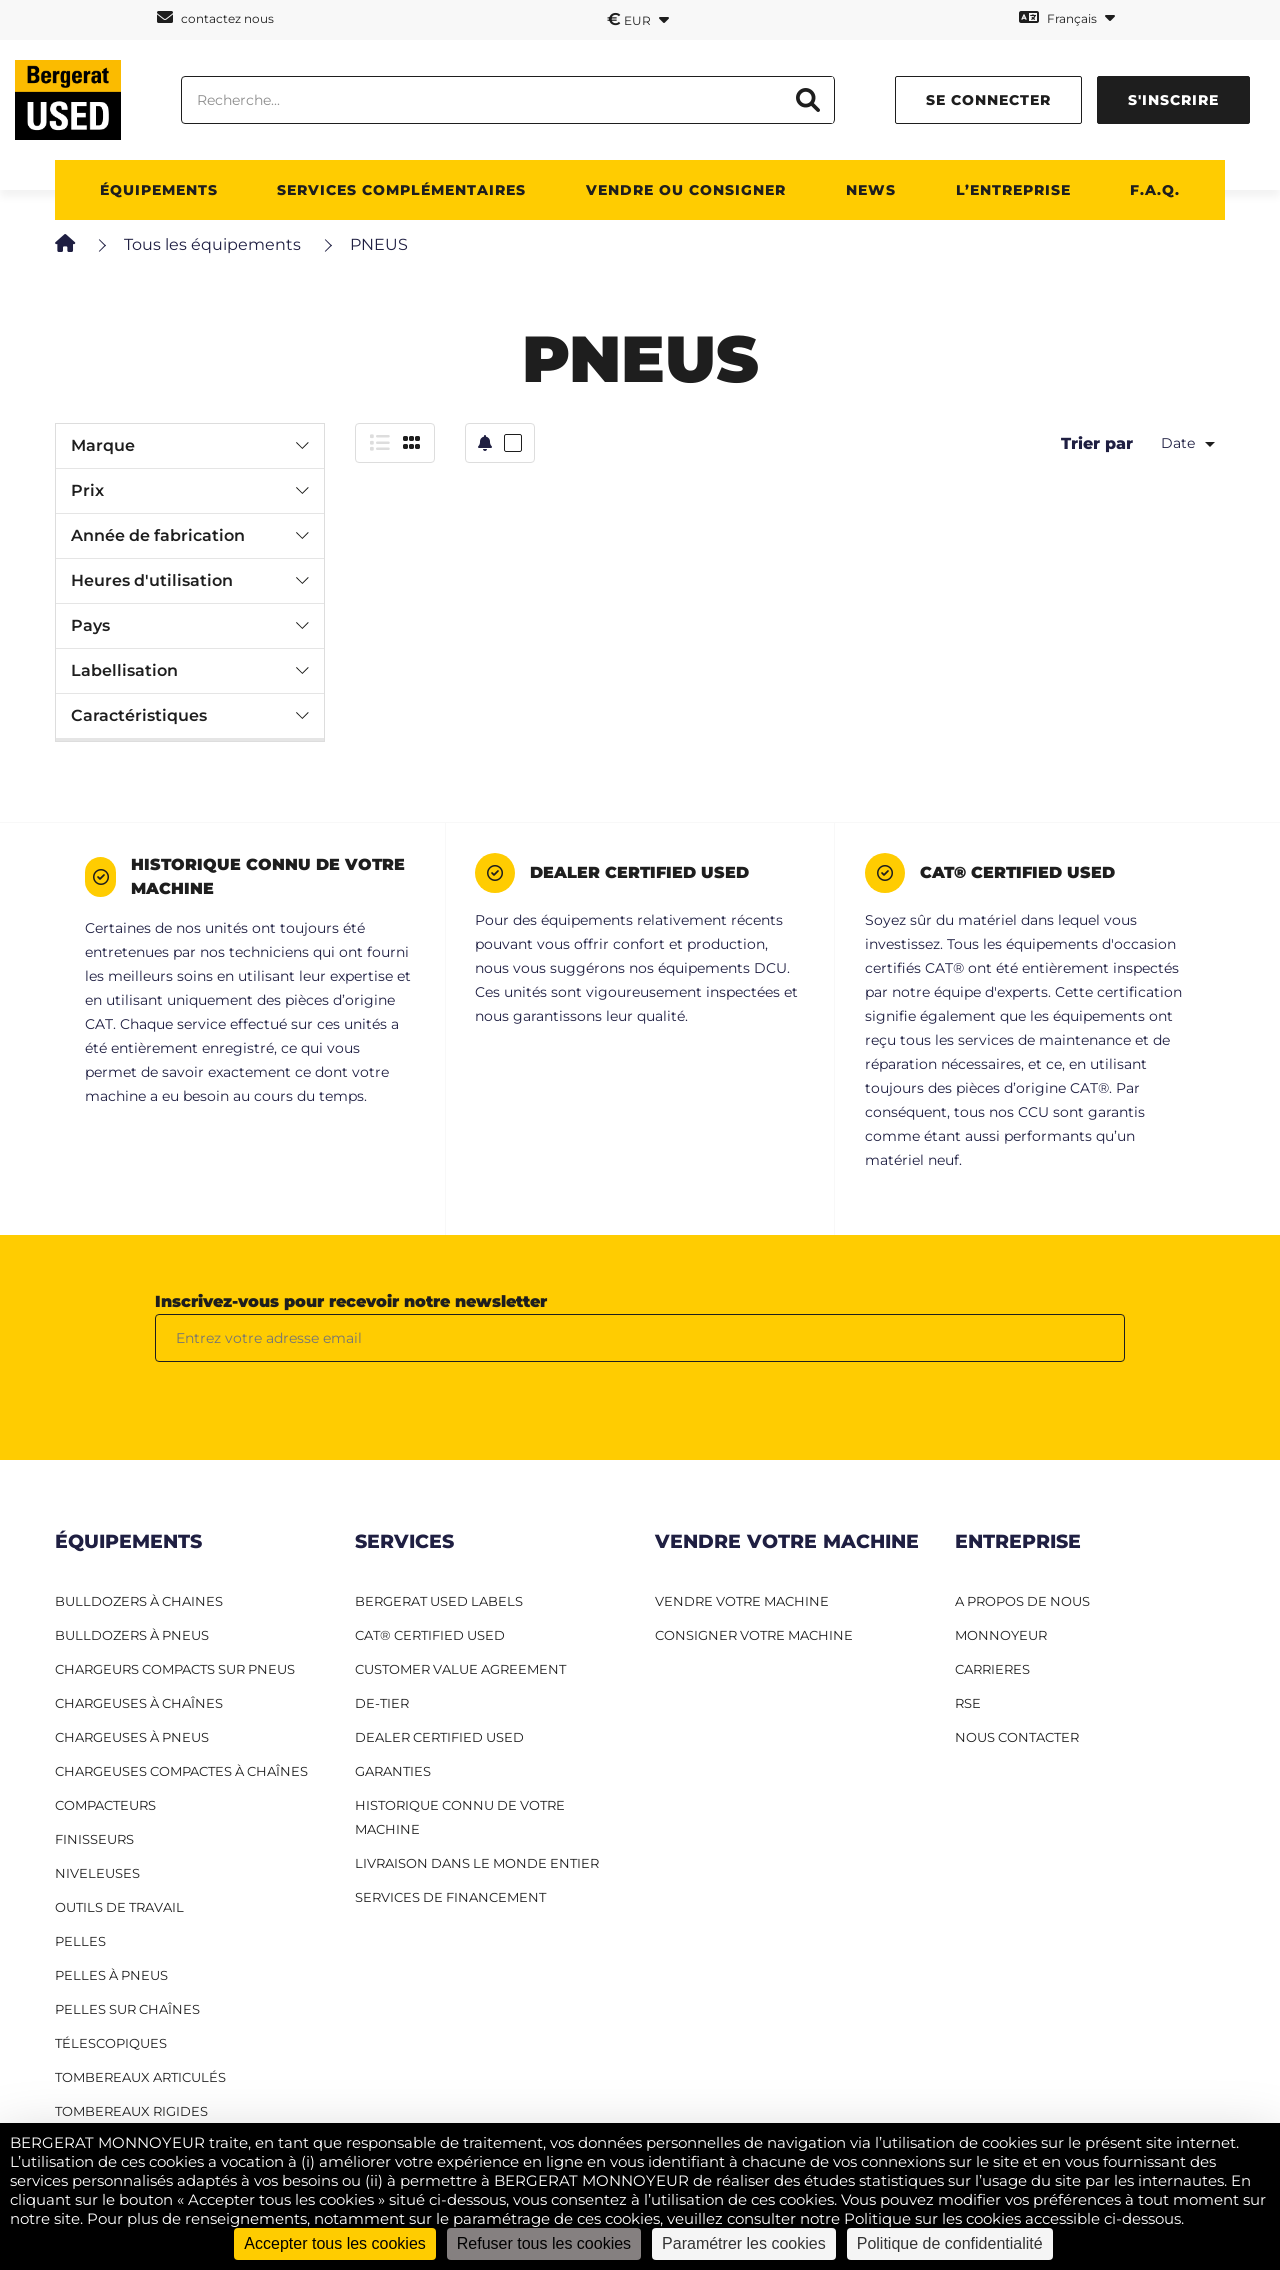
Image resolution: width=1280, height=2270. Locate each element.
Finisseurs (94, 1839)
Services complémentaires (401, 190)
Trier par (1097, 443)
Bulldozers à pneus (132, 1635)
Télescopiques (111, 2043)
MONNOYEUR (1001, 1635)
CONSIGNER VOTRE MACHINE (754, 1635)
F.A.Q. (1155, 190)
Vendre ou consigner (686, 190)
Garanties (393, 1771)
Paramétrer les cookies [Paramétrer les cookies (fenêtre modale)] (744, 2243)
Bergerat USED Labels (439, 1601)
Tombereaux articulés (140, 2077)
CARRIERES (992, 1669)
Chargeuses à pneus (132, 1737)
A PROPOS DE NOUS (1022, 1601)
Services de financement (450, 1897)
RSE (968, 1703)
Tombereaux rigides (131, 2111)
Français (1067, 17)
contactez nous (215, 17)
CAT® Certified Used (430, 1635)
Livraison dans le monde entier (477, 1863)
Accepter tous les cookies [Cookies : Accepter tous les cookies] (334, 2243)
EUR (638, 19)
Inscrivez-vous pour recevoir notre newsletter (351, 1301)
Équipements (159, 190)
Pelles (80, 1941)
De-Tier (382, 1703)
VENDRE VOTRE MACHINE (742, 1601)
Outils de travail (119, 1907)
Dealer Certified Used (439, 1737)
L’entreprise (1013, 190)
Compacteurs (105, 1805)
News (871, 190)
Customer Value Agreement (460, 1669)
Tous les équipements (212, 244)
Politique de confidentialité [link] (950, 2243)
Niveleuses (97, 1873)
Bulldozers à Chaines (139, 1601)
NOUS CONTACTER (1017, 1737)
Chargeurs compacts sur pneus (175, 1669)
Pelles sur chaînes (127, 2009)
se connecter (988, 100)
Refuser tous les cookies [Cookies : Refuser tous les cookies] (544, 2243)
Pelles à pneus (111, 1975)
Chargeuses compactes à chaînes (181, 1771)
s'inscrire (1173, 100)
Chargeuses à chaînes (139, 1703)
